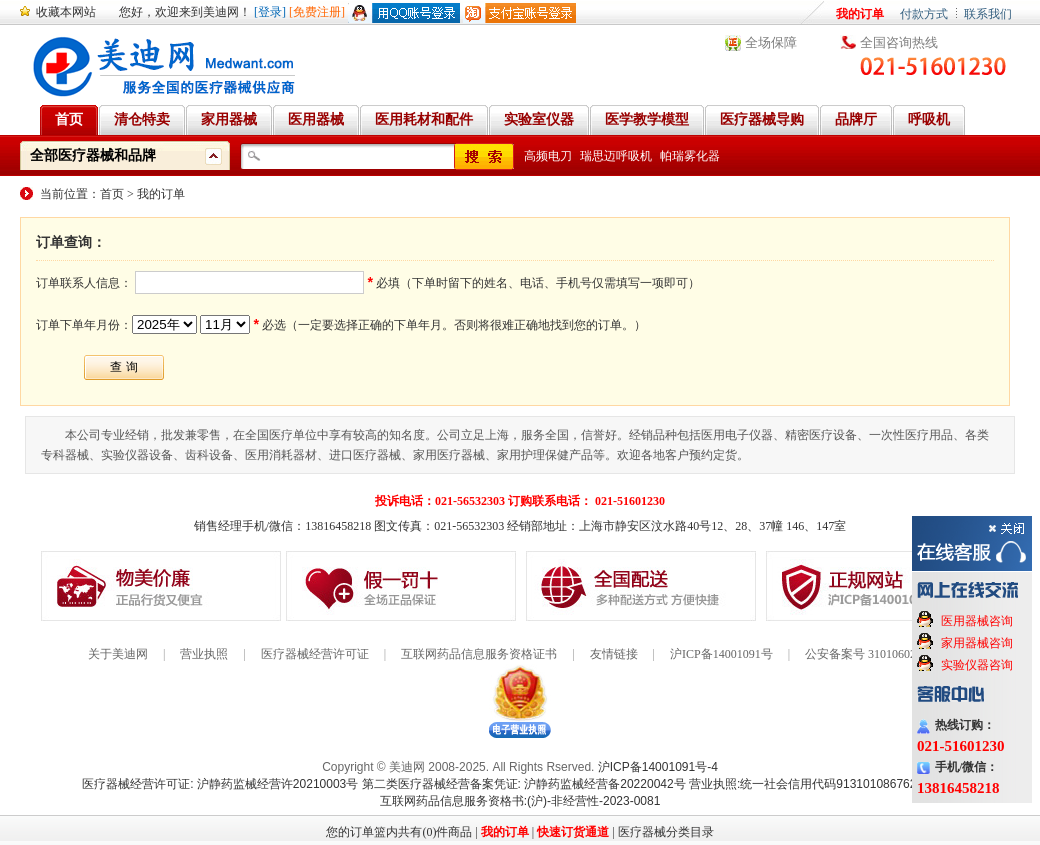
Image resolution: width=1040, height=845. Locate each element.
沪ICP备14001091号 (721, 654)
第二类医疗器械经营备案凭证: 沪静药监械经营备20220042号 (524, 784)
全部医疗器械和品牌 (93, 155)
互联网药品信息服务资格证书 (479, 654)
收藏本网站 (66, 12)
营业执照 (204, 654)
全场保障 (771, 42)
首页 (112, 194)
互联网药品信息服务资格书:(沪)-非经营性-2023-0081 (520, 801)
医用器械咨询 (977, 621)
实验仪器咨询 (977, 665)
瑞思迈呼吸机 (616, 156)
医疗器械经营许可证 (315, 654)
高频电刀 (548, 156)
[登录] (270, 12)
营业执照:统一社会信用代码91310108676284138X (823, 784)
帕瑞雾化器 (690, 156)
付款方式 (924, 14)
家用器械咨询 (977, 643)
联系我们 (988, 14)
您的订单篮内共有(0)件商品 (399, 832)
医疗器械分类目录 (666, 832)
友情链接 (614, 654)
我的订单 (860, 14)
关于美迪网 (118, 654)
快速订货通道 (573, 832)
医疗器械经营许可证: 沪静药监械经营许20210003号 (220, 784)
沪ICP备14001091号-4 (658, 767)
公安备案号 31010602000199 (878, 654)
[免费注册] (317, 12)
